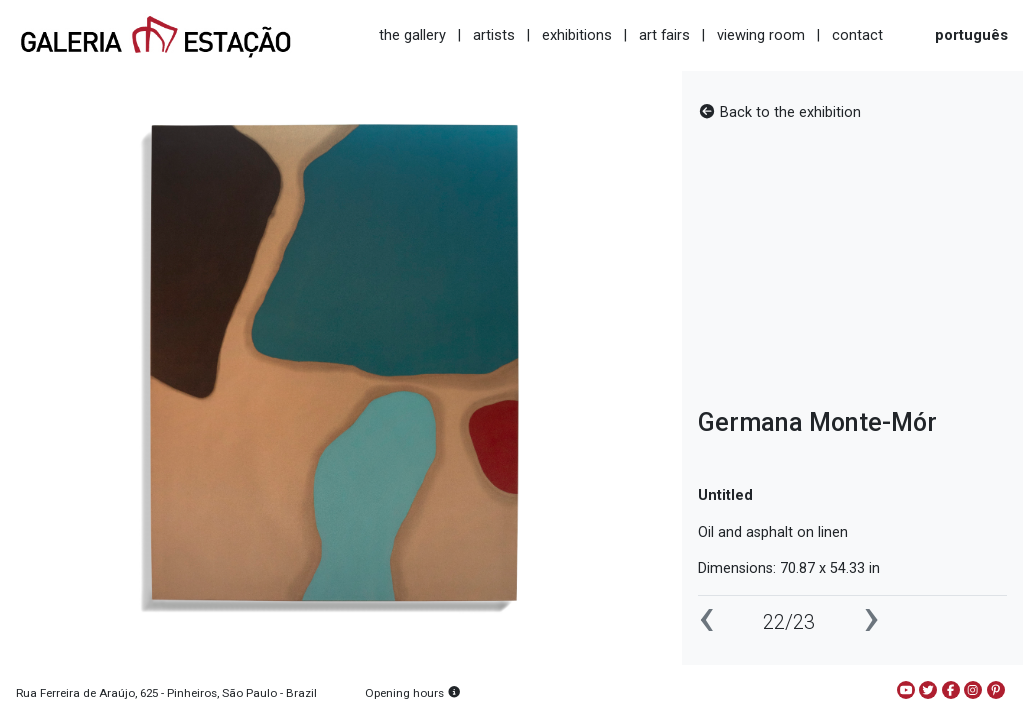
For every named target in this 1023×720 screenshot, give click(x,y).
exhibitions (577, 35)
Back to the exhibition (779, 112)
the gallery (412, 35)
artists (494, 35)
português (971, 35)
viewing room (761, 35)
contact (857, 35)
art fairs (664, 35)
